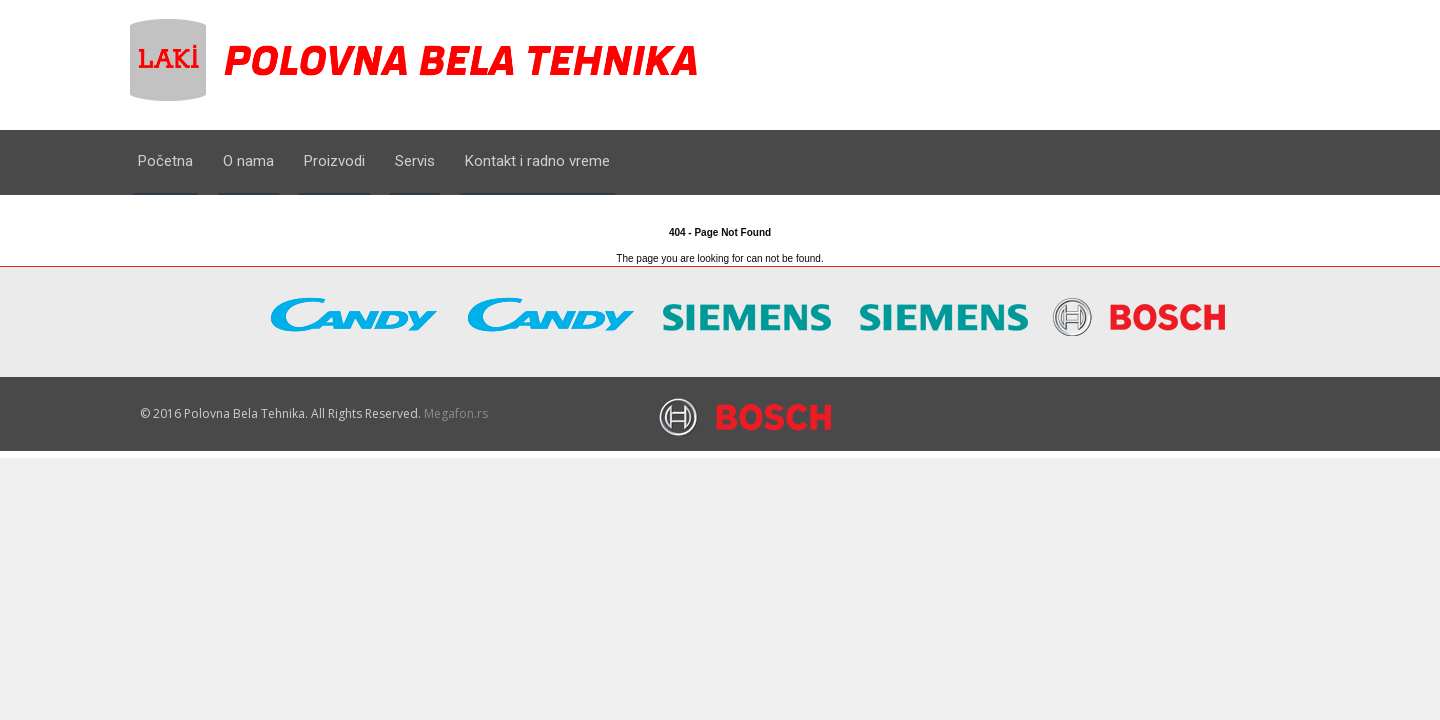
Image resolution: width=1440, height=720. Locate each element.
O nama (248, 161)
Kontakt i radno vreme (537, 161)
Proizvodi (334, 161)
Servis (415, 161)
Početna (165, 161)
